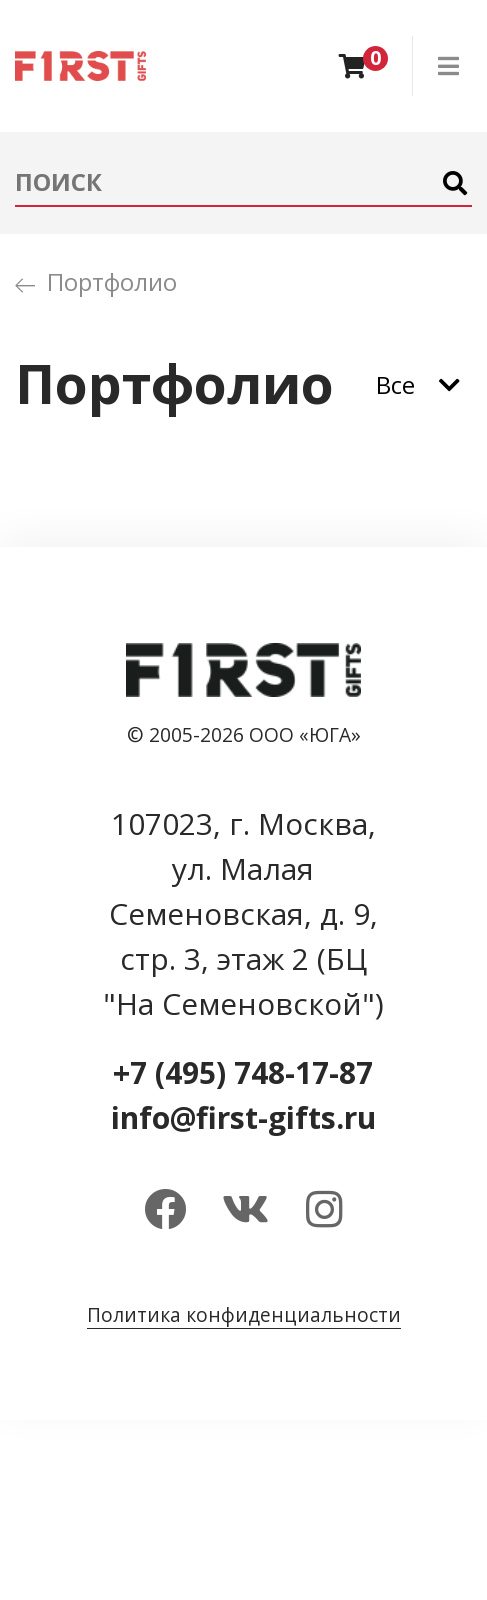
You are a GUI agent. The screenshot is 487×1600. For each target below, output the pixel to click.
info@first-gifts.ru (243, 1117)
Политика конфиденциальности (244, 1314)
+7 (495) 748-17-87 (243, 1072)
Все (395, 384)
